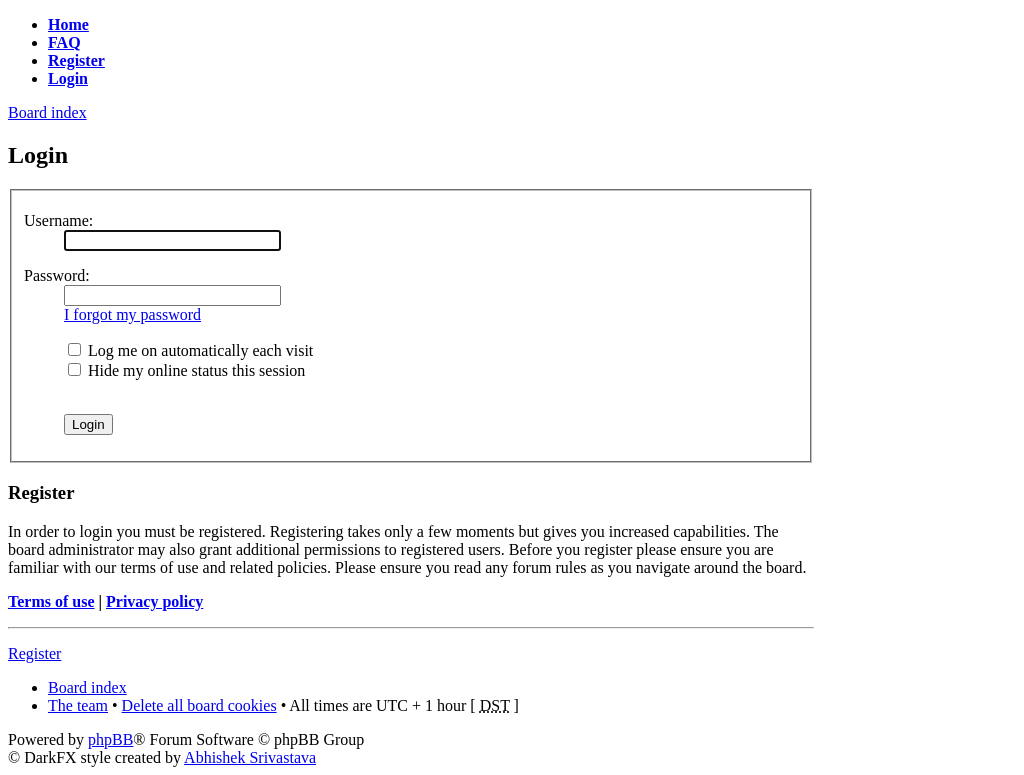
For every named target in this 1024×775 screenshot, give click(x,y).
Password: (57, 275)
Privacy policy (154, 601)
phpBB (110, 739)
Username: (58, 220)
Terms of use (51, 601)
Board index (47, 112)
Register (34, 653)
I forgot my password (132, 314)
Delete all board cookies (199, 705)
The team (78, 705)
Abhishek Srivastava (250, 757)
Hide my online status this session (186, 370)
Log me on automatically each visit (190, 350)
